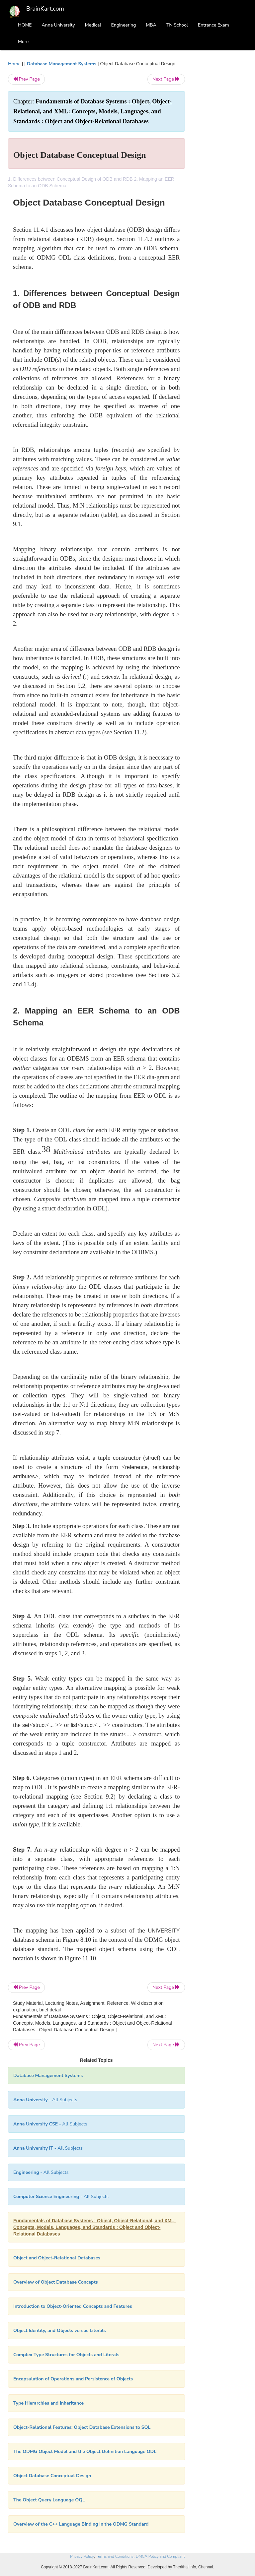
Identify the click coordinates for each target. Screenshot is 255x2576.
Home (14, 64)
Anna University (58, 25)
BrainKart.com (45, 9)
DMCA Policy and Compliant (160, 2556)
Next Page (166, 79)
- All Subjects (45, 2100)
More (23, 41)
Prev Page (26, 79)
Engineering (123, 25)
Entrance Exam (213, 25)
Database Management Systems (61, 64)
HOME (25, 25)
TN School (177, 25)
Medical (93, 25)
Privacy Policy (82, 2556)
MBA (151, 25)
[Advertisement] (221, 159)
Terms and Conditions (114, 2556)
